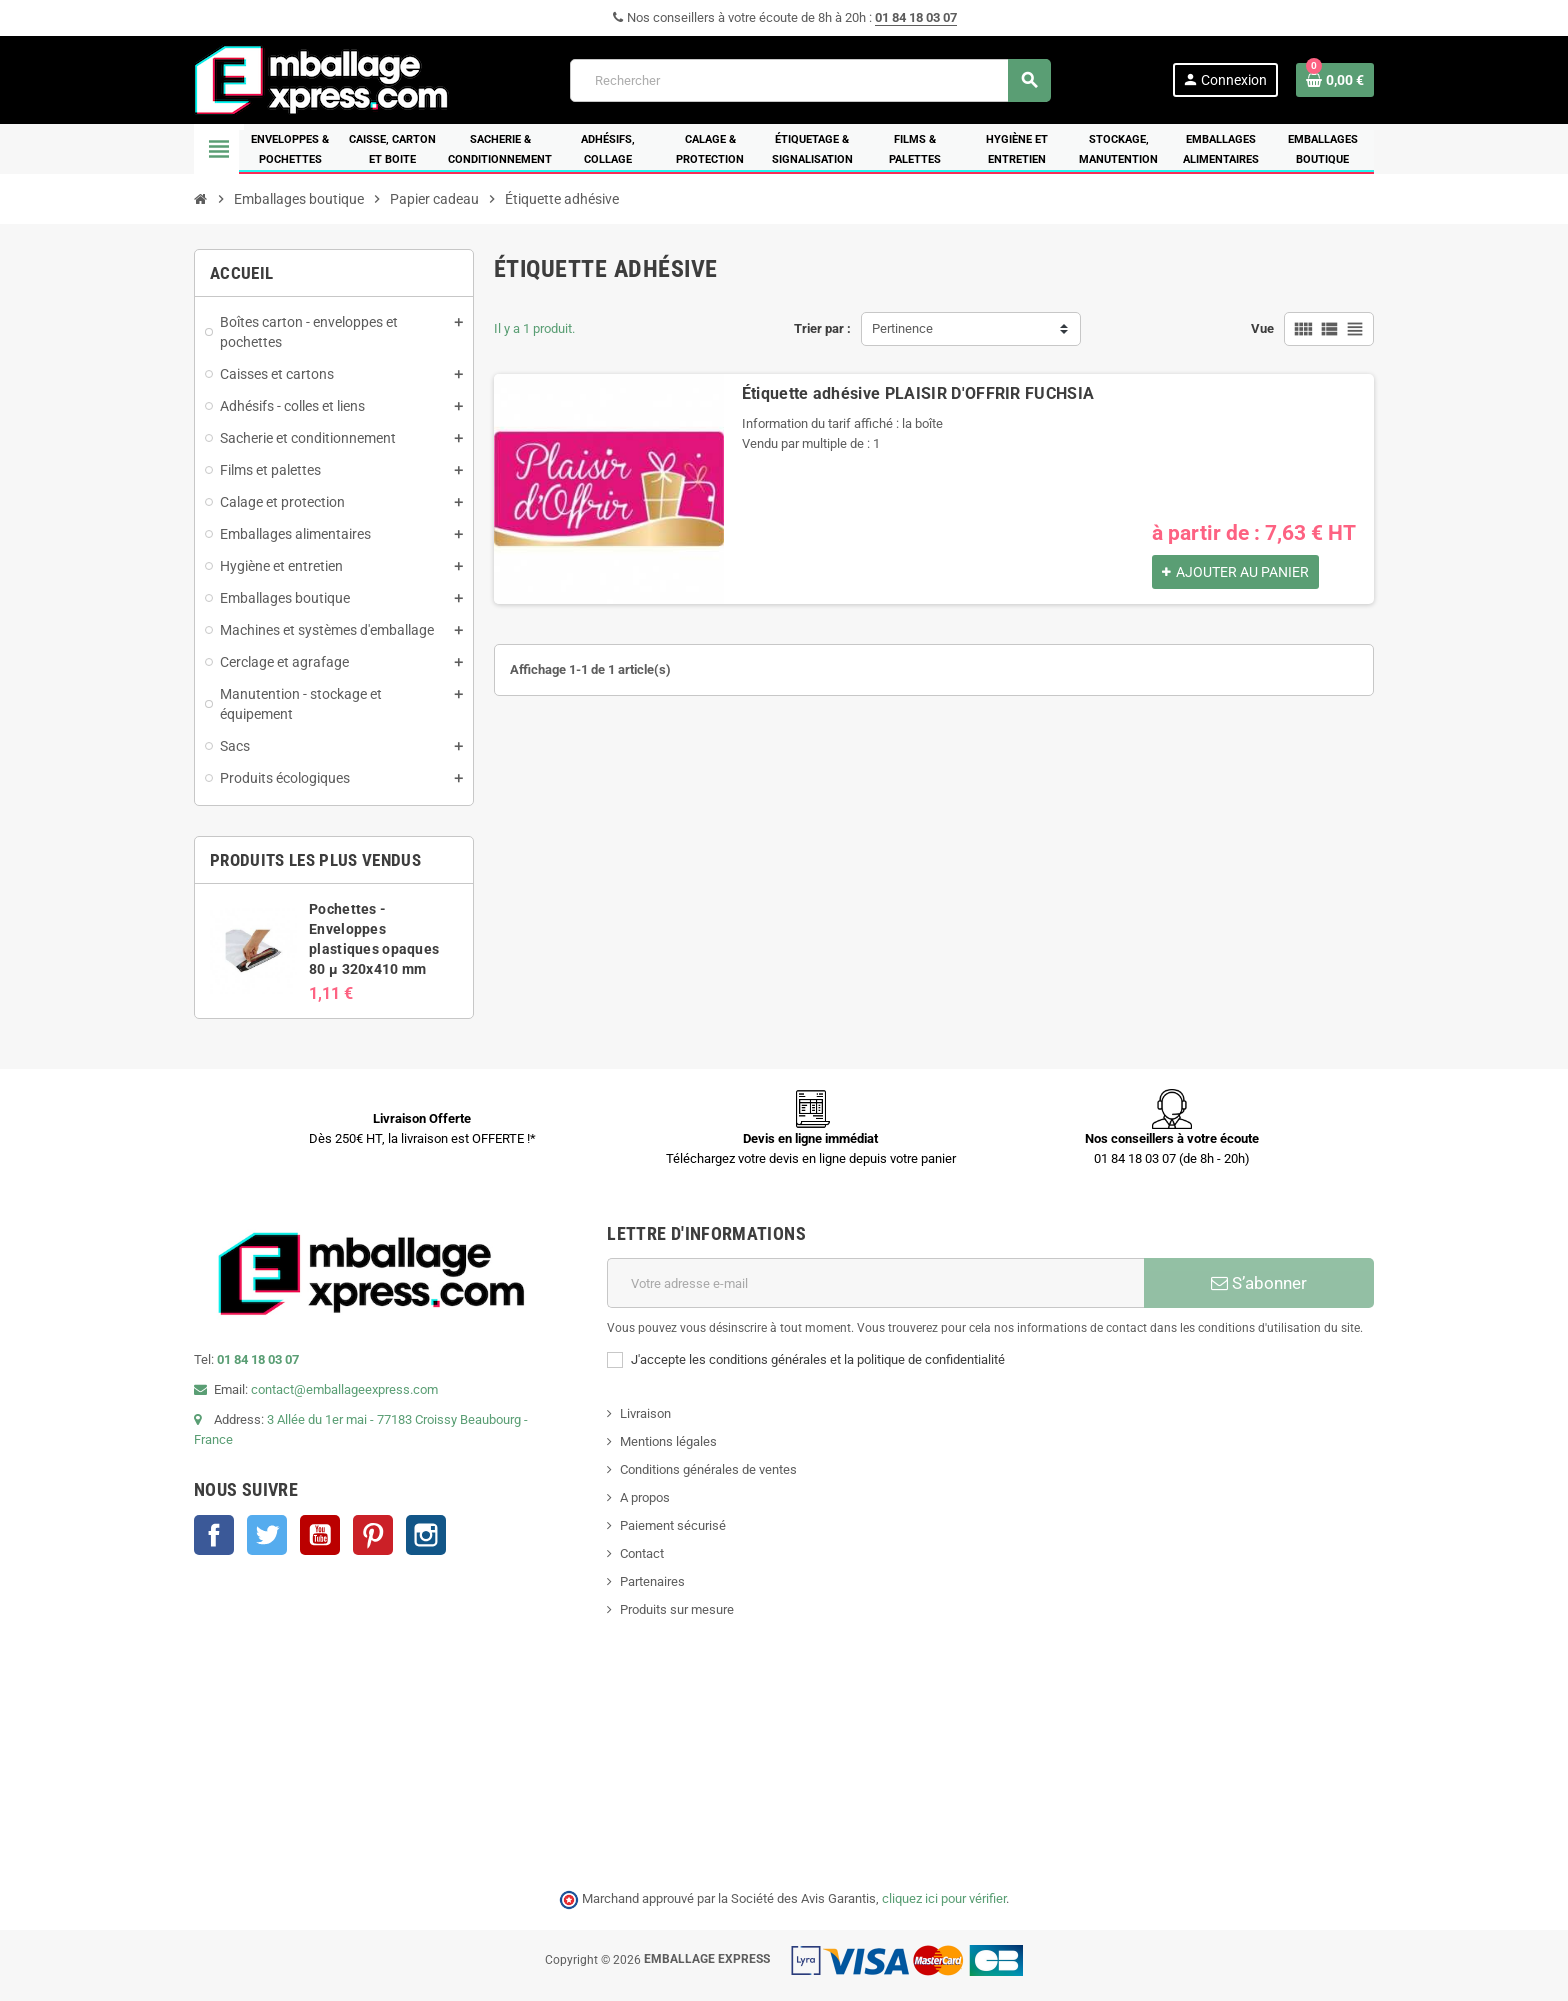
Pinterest (373, 1535)
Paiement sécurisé (673, 1525)
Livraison (645, 1413)
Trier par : (822, 328)
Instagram (426, 1535)
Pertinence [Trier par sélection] (902, 328)
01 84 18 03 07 (916, 17)
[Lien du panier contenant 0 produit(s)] (1335, 80)
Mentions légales (668, 1441)
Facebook (214, 1535)
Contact (642, 1553)
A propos (645, 1497)
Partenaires (652, 1581)
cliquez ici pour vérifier (944, 1898)
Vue (1262, 328)
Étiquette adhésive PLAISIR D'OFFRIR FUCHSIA (918, 393)
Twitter (267, 1535)
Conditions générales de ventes (708, 1469)
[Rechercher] (810, 80)
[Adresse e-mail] (875, 1283)
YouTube (320, 1535)
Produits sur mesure (677, 1609)
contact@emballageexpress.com (344, 1389)
